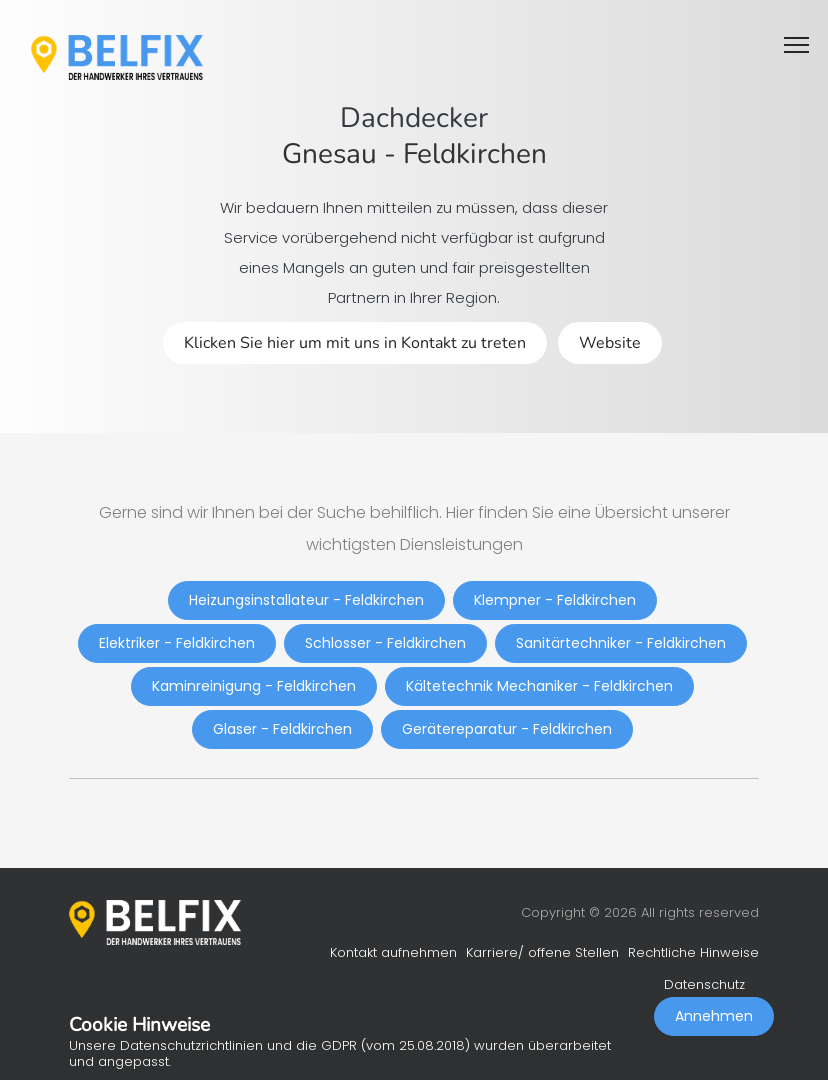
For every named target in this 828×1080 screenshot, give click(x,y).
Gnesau (329, 154)
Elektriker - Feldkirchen (177, 643)
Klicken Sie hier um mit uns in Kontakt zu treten (355, 343)
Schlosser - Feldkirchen (385, 643)
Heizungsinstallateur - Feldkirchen (306, 600)
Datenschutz (704, 984)
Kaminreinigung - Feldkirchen (254, 686)
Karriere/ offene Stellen (542, 952)
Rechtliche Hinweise (693, 952)
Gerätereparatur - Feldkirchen (507, 729)
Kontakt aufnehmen (393, 952)
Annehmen (714, 1016)
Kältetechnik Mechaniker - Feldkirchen (539, 686)
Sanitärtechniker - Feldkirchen (621, 643)
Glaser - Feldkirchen (282, 729)
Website (610, 343)
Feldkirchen (475, 154)
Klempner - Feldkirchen (555, 600)
